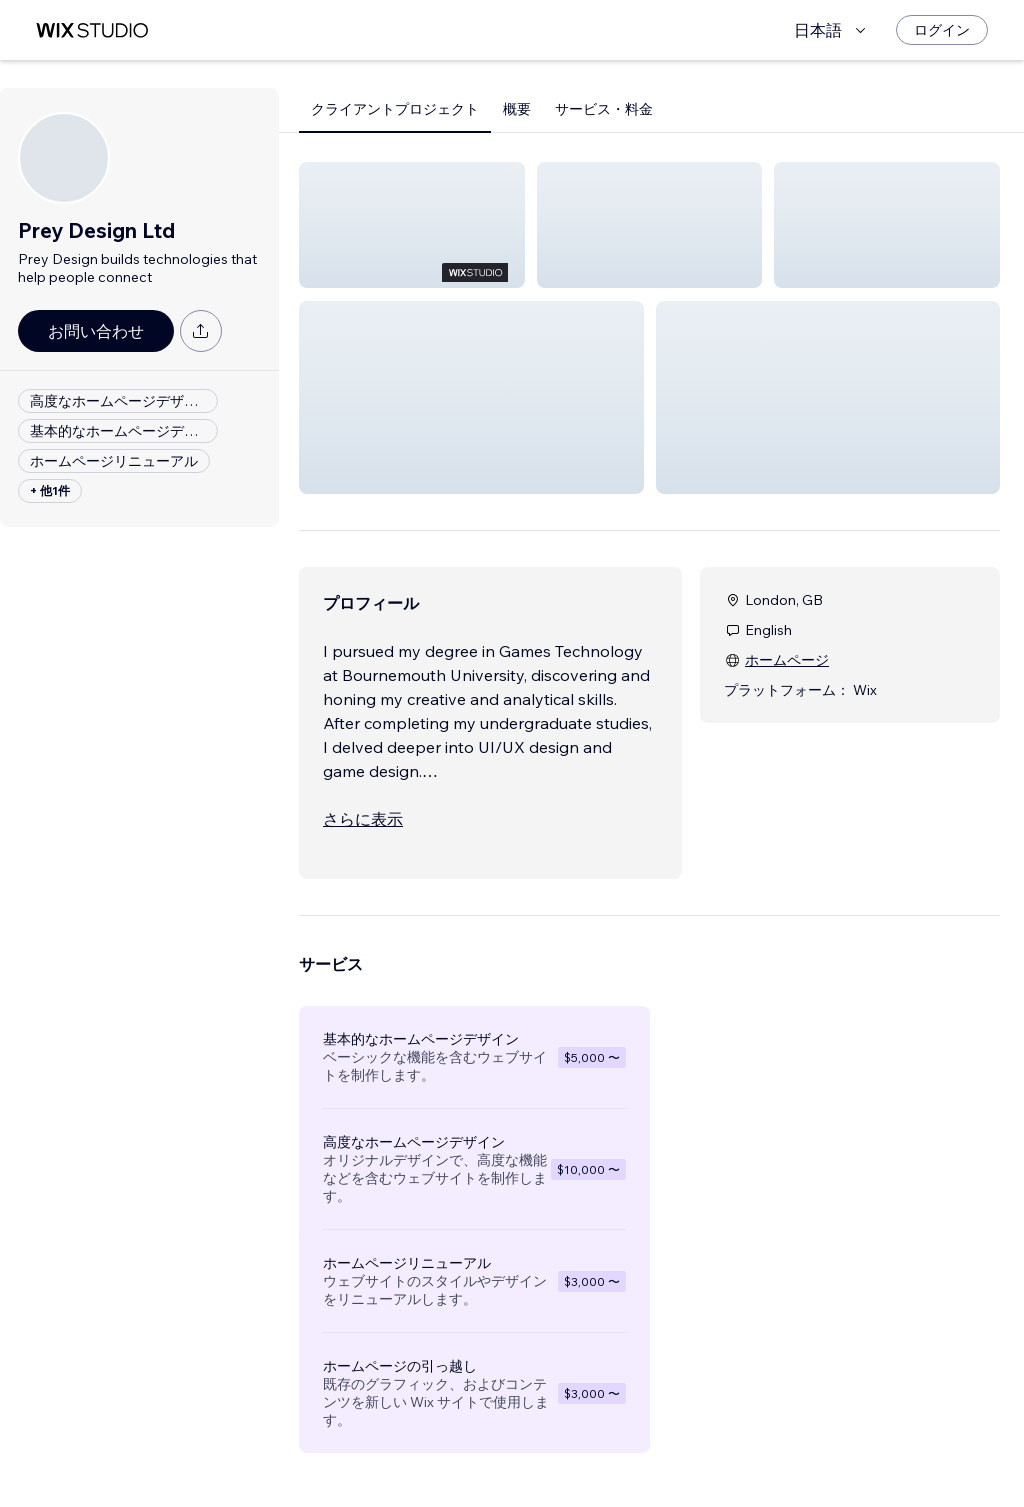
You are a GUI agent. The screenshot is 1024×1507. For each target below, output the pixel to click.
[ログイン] (942, 30)
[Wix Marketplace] (92, 30)
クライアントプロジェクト (395, 109)
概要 (517, 109)
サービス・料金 (604, 109)
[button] (412, 225)
